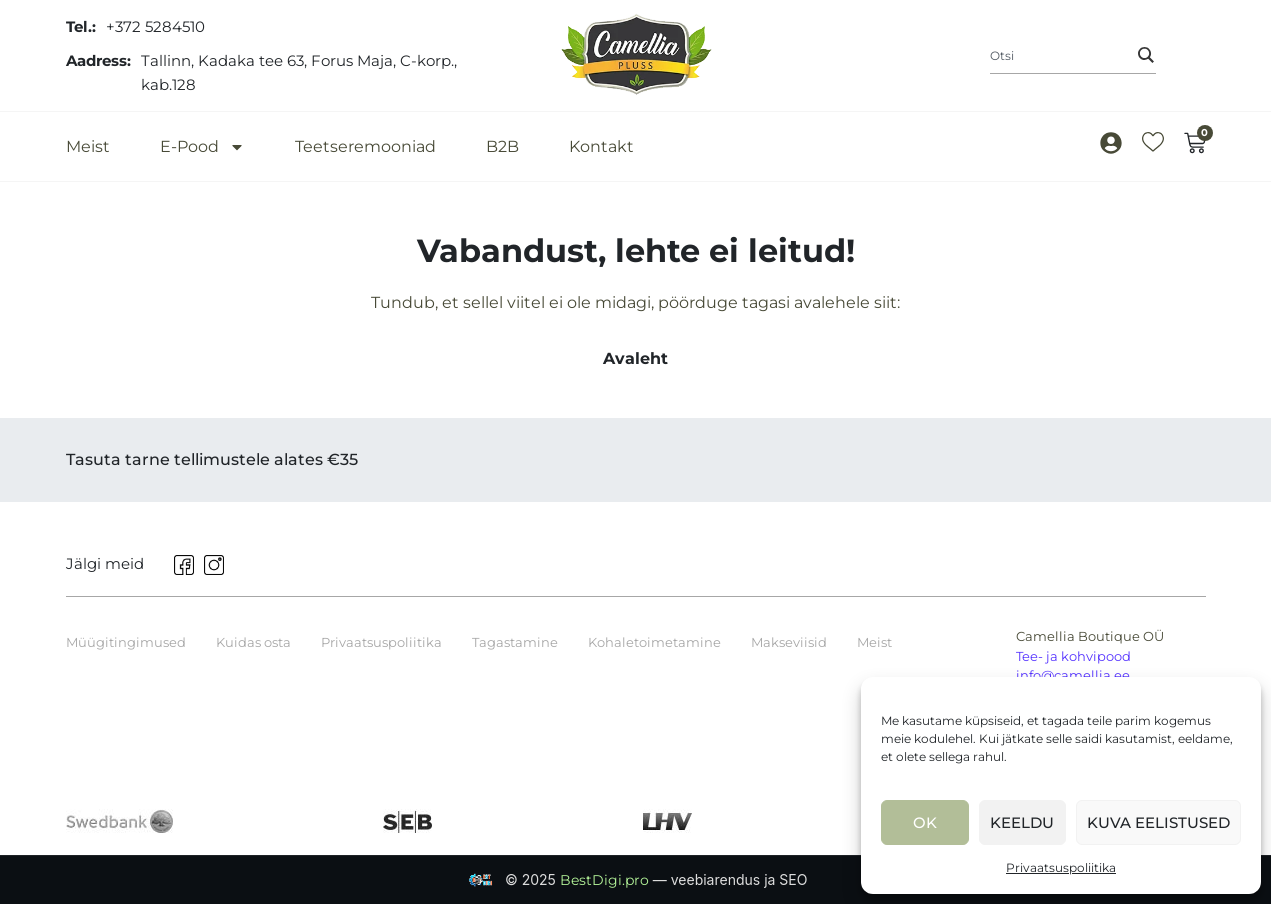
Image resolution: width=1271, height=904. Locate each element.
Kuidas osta (253, 642)
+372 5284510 (155, 26)
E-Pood (202, 146)
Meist (88, 146)
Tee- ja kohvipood (1073, 656)
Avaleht (635, 358)
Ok (925, 822)
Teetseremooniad (365, 146)
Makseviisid (789, 642)
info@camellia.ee (1073, 675)
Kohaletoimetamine (654, 642)
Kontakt (601, 146)
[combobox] (1073, 56)
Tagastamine (515, 642)
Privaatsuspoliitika (1061, 867)
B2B (502, 146)
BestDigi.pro (606, 880)
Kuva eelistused (1158, 822)
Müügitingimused (126, 642)
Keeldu (1022, 822)
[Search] (1146, 55)
